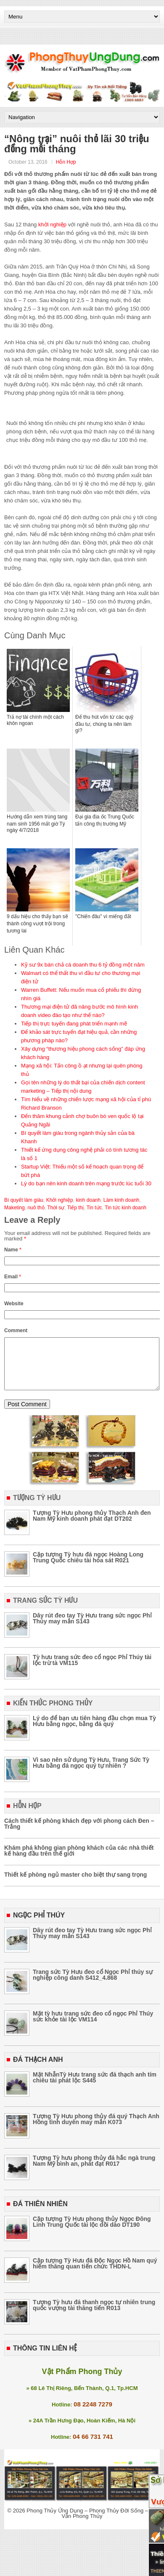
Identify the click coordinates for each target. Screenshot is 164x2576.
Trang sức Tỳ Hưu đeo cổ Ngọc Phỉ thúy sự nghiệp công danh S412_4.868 (93, 1984)
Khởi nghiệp (59, 1200)
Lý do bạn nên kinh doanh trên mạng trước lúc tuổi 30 (86, 1183)
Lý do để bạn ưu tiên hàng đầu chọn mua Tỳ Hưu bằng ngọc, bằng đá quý (94, 1731)
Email (12, 1277)
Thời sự (55, 1208)
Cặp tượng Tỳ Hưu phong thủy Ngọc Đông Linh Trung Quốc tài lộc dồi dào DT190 (92, 2231)
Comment (15, 1330)
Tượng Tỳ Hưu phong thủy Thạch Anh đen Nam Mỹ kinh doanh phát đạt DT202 (92, 1525)
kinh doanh (88, 1200)
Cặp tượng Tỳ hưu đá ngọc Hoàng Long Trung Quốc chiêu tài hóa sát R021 (88, 1567)
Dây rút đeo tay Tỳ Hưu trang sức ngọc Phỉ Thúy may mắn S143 (92, 1628)
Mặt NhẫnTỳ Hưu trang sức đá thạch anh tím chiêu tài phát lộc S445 (94, 2087)
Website (14, 1304)
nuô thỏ (35, 1208)
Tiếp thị (75, 1208)
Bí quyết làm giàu (23, 1200)
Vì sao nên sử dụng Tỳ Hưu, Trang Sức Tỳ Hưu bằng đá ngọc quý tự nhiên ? (91, 1772)
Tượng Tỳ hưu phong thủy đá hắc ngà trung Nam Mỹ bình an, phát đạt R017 (94, 2170)
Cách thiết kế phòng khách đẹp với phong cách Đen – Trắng (79, 1833)
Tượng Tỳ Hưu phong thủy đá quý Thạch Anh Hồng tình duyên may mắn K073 (96, 2129)
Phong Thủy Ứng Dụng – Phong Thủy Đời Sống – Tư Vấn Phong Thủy (91, 2523)
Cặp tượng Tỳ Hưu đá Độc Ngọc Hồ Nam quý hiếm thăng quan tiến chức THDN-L (95, 2273)
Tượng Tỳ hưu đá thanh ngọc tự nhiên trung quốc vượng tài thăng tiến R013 (94, 2315)
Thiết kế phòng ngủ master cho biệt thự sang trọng (75, 1884)
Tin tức (94, 1208)
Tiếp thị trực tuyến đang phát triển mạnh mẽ (74, 1023)
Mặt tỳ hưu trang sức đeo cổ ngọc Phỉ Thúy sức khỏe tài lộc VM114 (93, 2026)
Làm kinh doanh (121, 1200)
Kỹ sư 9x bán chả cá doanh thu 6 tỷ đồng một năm (83, 964)
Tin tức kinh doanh (125, 1208)
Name (12, 1250)
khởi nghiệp (52, 224)
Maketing (14, 1208)
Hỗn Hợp (66, 162)
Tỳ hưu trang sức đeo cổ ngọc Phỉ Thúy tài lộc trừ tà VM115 (92, 1670)
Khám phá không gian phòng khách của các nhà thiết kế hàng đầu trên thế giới (78, 1860)
